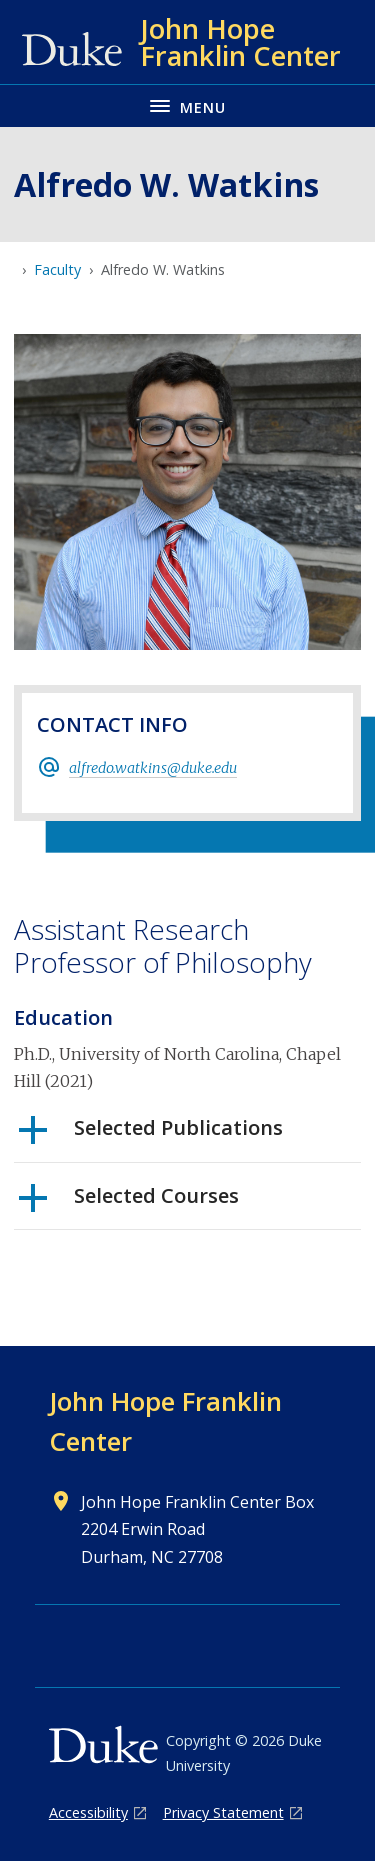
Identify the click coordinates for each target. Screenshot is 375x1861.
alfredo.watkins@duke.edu (153, 768)
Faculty (57, 269)
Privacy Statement (223, 1812)
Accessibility (88, 1812)
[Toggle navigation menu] (187, 105)
